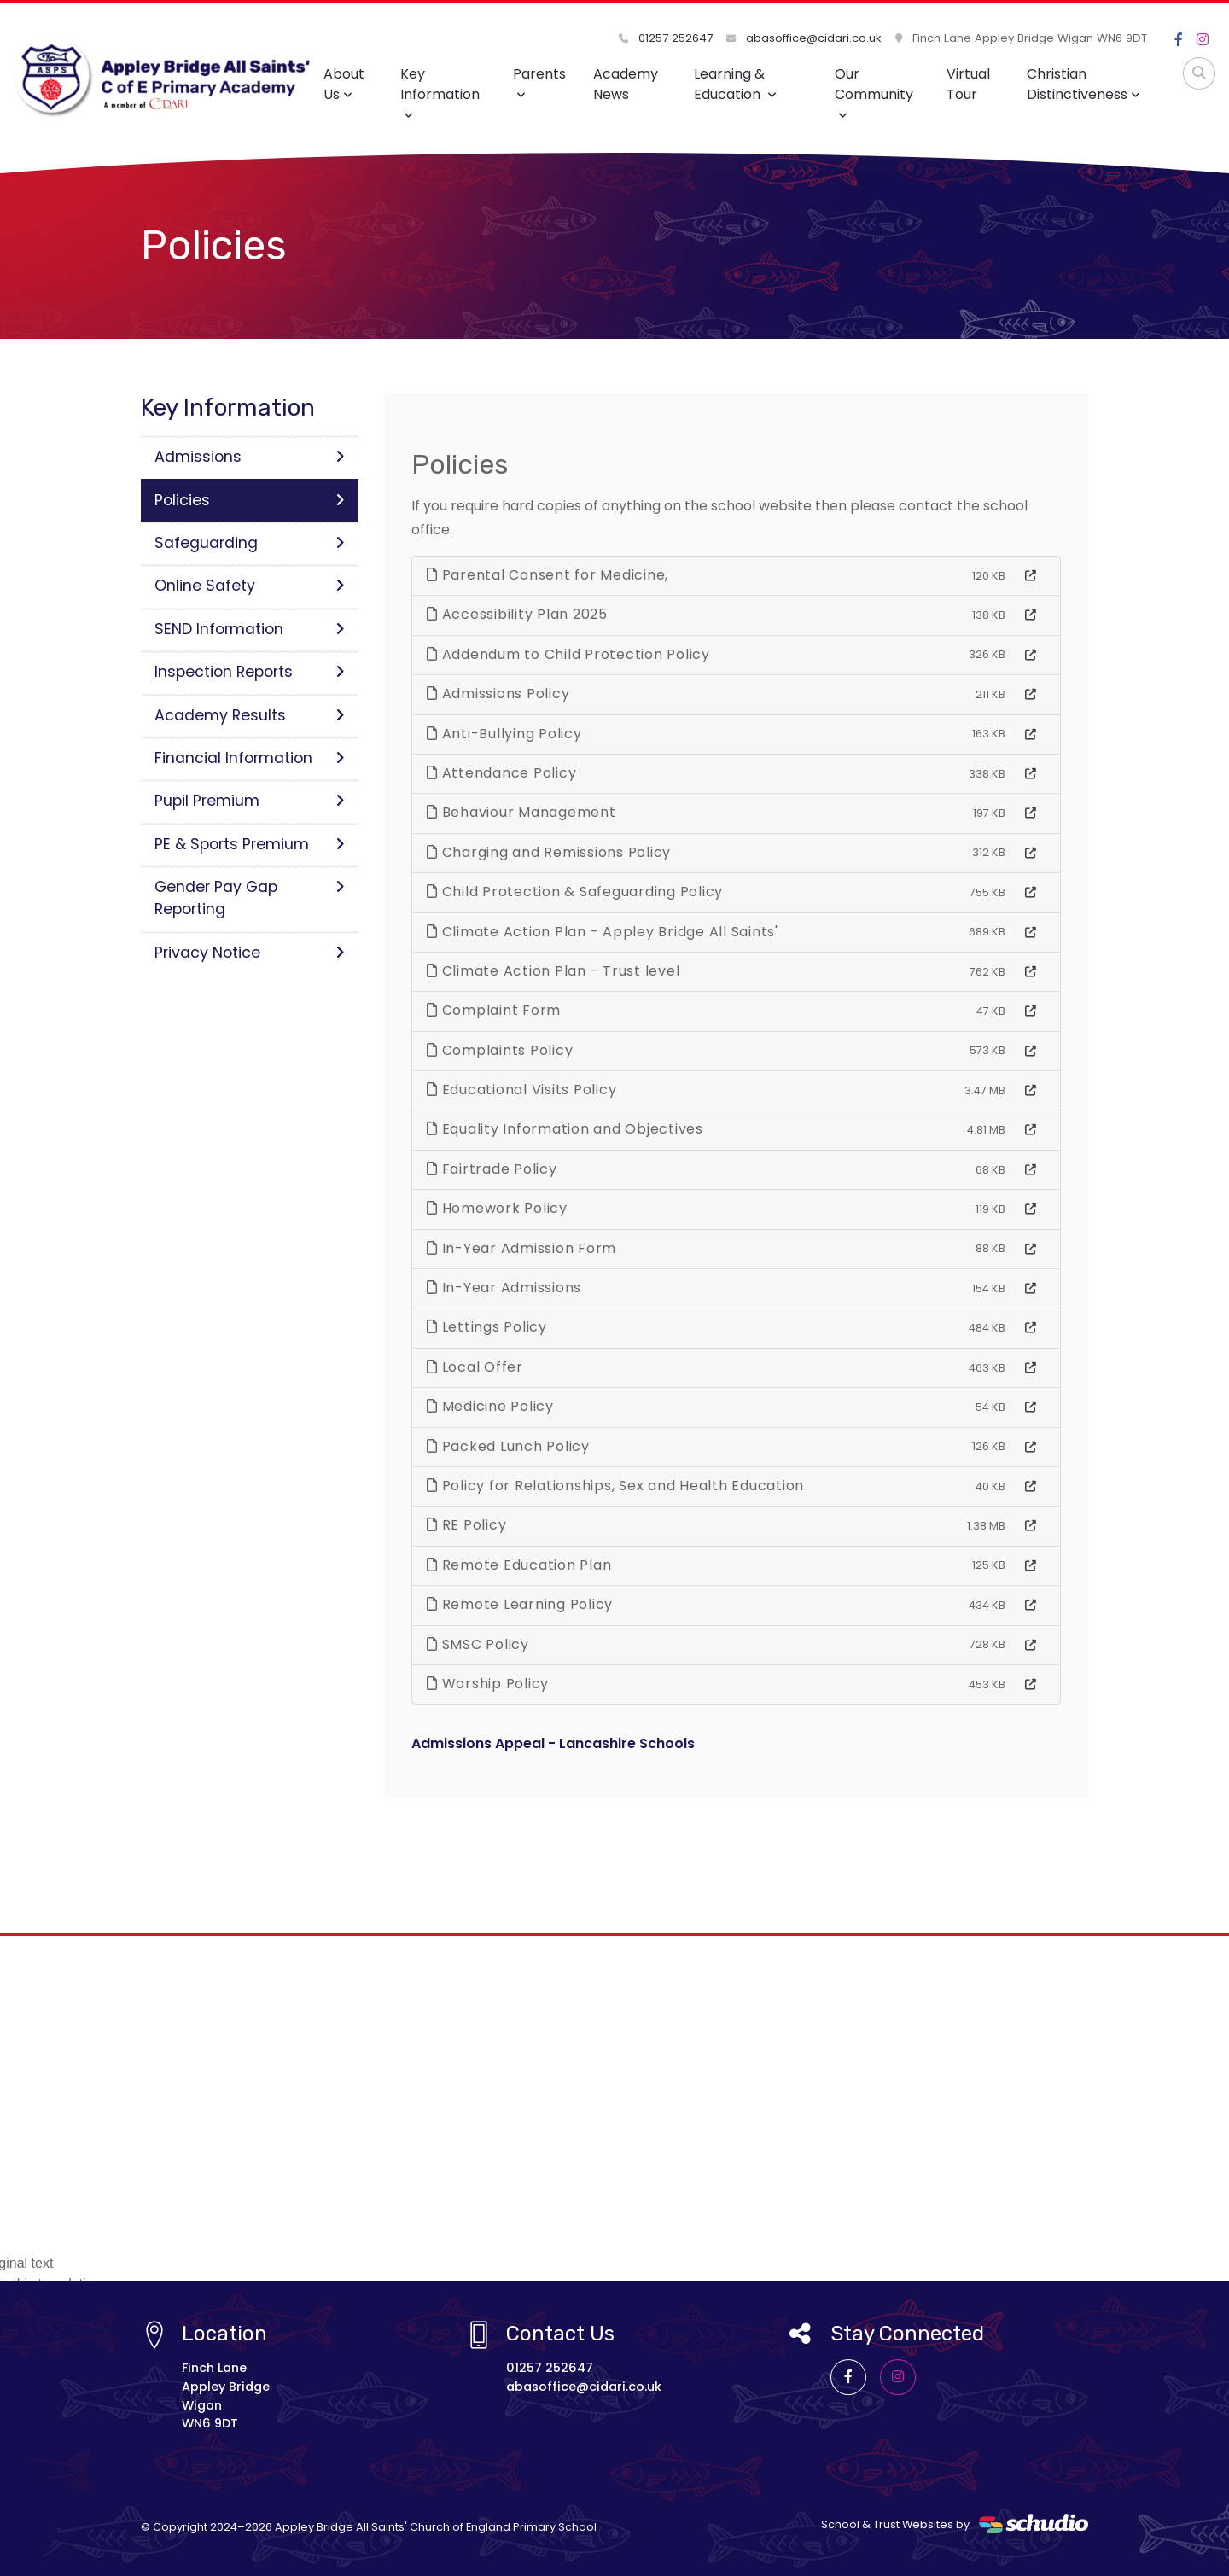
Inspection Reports (249, 671)
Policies (249, 500)
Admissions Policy (498, 693)
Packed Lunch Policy (508, 1446)
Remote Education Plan (519, 1565)
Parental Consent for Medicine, (547, 575)
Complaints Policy (500, 1050)
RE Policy (466, 1525)
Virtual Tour (968, 84)
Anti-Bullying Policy (504, 733)
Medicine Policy (490, 1406)
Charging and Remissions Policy (549, 852)
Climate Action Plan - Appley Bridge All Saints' (602, 931)
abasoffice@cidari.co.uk (804, 38)
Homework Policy (497, 1208)
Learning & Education (735, 84)
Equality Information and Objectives (565, 1129)
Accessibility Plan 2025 (517, 614)
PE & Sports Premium (249, 844)
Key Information (440, 92)
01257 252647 (666, 38)
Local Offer (475, 1367)
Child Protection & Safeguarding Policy (575, 891)
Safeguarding (249, 543)
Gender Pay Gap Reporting (249, 898)
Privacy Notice (249, 952)
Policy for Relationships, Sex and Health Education (615, 1485)
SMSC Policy (478, 1644)
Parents (539, 82)
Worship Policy (488, 1683)
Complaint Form (494, 1010)
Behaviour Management (521, 812)
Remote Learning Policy (520, 1604)
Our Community (874, 92)
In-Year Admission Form (521, 1248)
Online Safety (249, 585)
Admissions (249, 456)
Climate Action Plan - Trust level (553, 971)
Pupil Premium (249, 800)
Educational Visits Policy (521, 1089)
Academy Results (249, 715)
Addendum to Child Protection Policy (568, 654)
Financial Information (249, 758)
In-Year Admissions (504, 1287)
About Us (343, 84)
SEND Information (249, 629)
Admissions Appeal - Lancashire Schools (553, 1743)
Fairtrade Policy (492, 1169)
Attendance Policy (501, 773)
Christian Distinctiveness (1083, 84)
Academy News (625, 84)
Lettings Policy (487, 1327)
